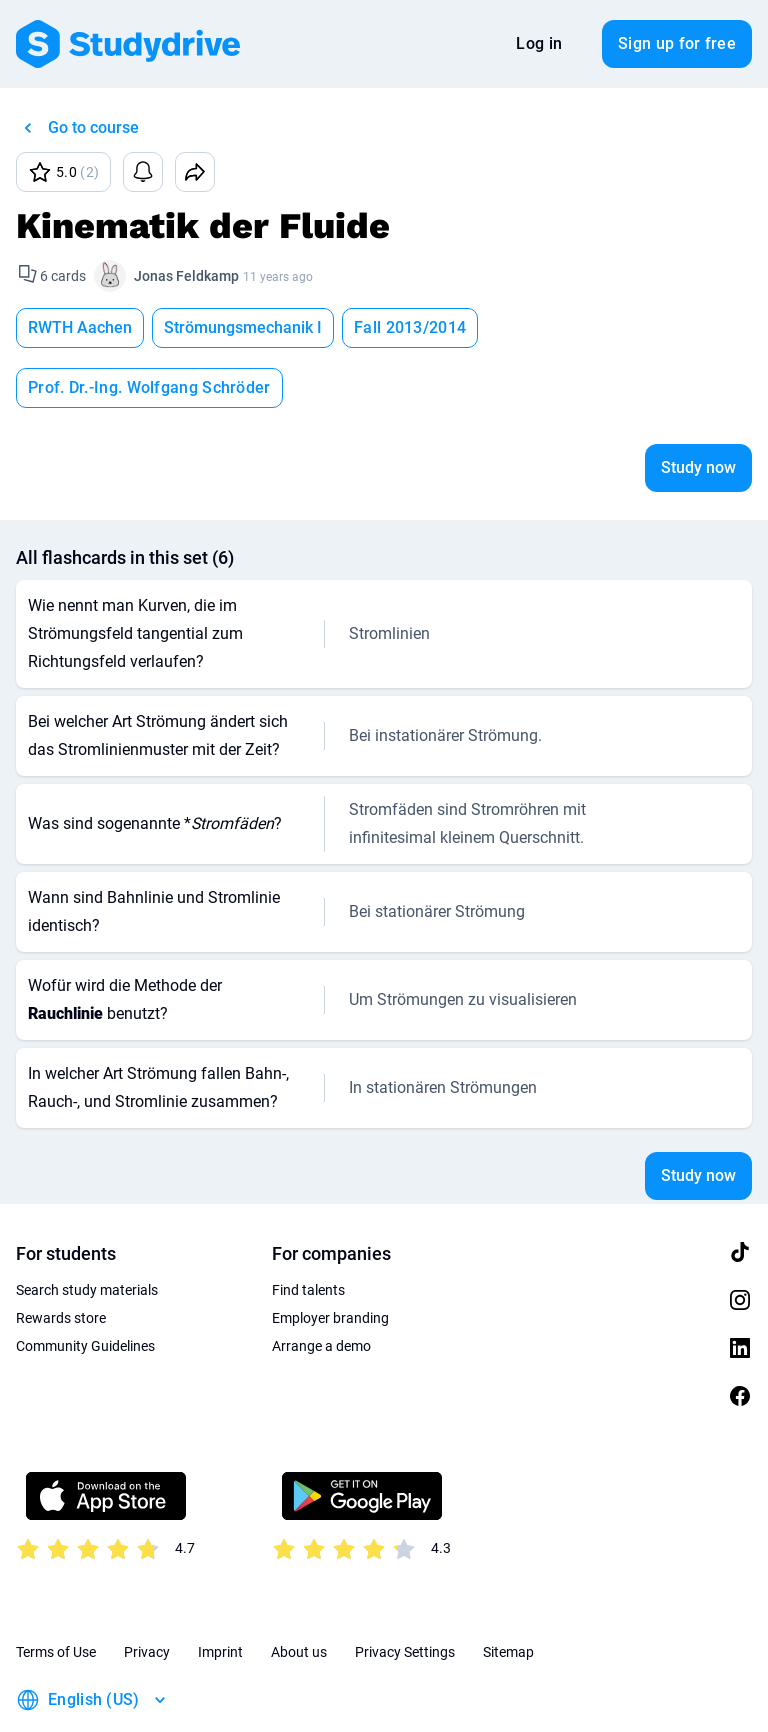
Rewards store (61, 1258)
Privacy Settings (405, 1592)
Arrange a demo (321, 1286)
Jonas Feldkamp (186, 276)
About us (299, 1592)
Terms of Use (56, 1592)
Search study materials (87, 1230)
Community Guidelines (85, 1286)
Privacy (147, 1592)
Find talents (308, 1230)
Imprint (220, 1592)
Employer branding (330, 1258)
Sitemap (508, 1592)
